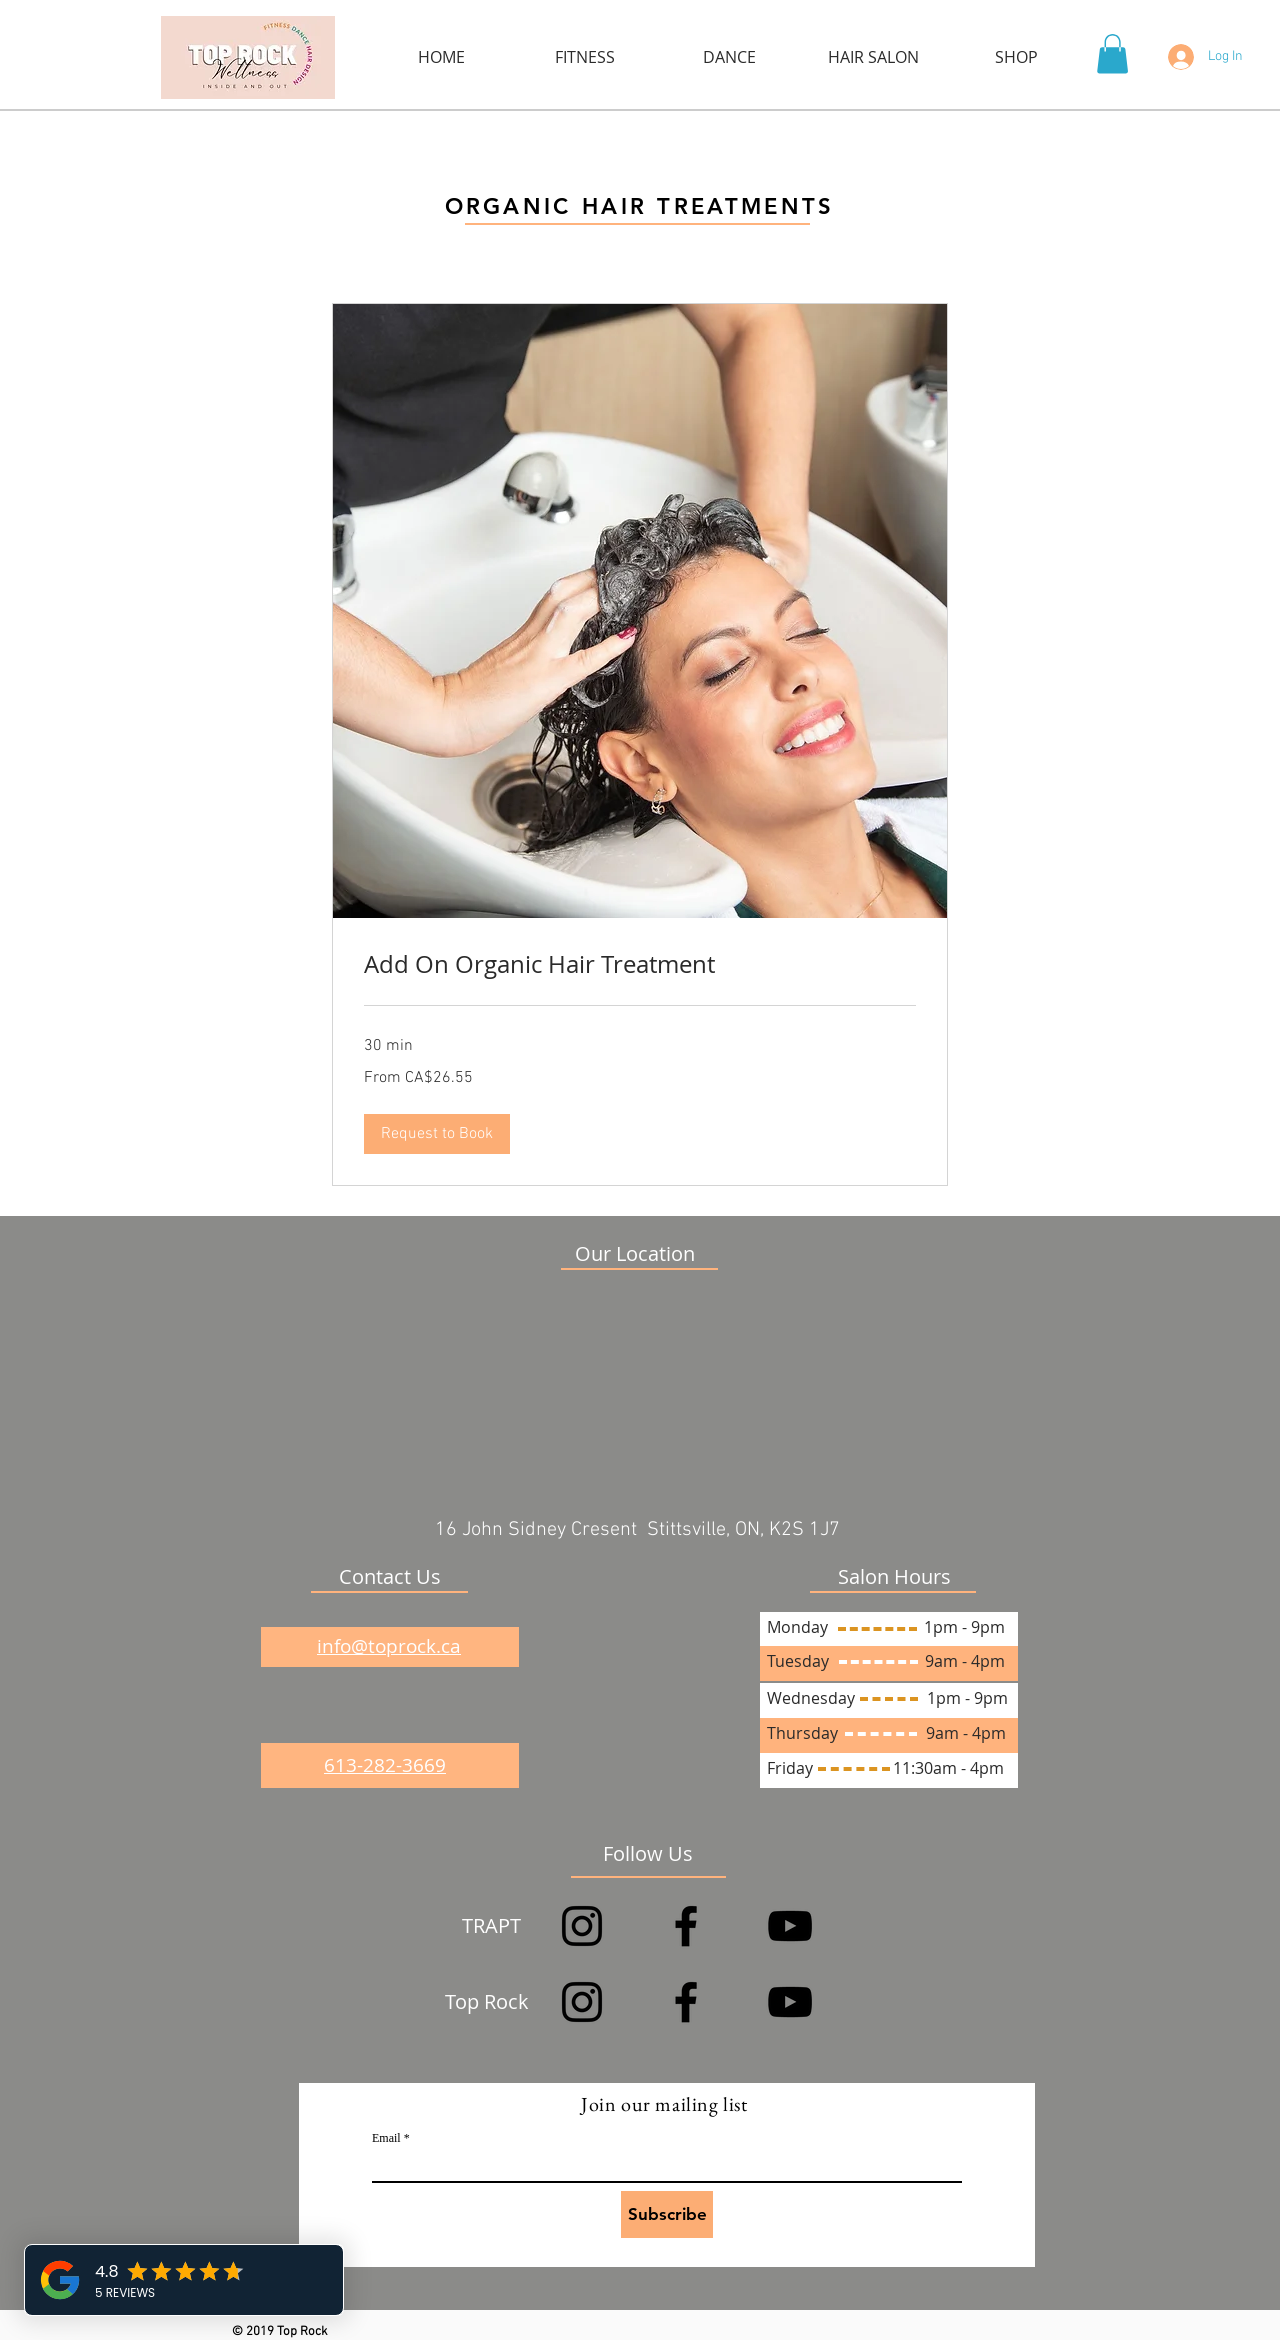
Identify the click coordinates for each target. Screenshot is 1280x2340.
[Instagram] (582, 1926)
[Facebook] (686, 1926)
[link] (640, 965)
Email (386, 2138)
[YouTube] (790, 1926)
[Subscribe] (667, 2214)
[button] (1112, 53)
